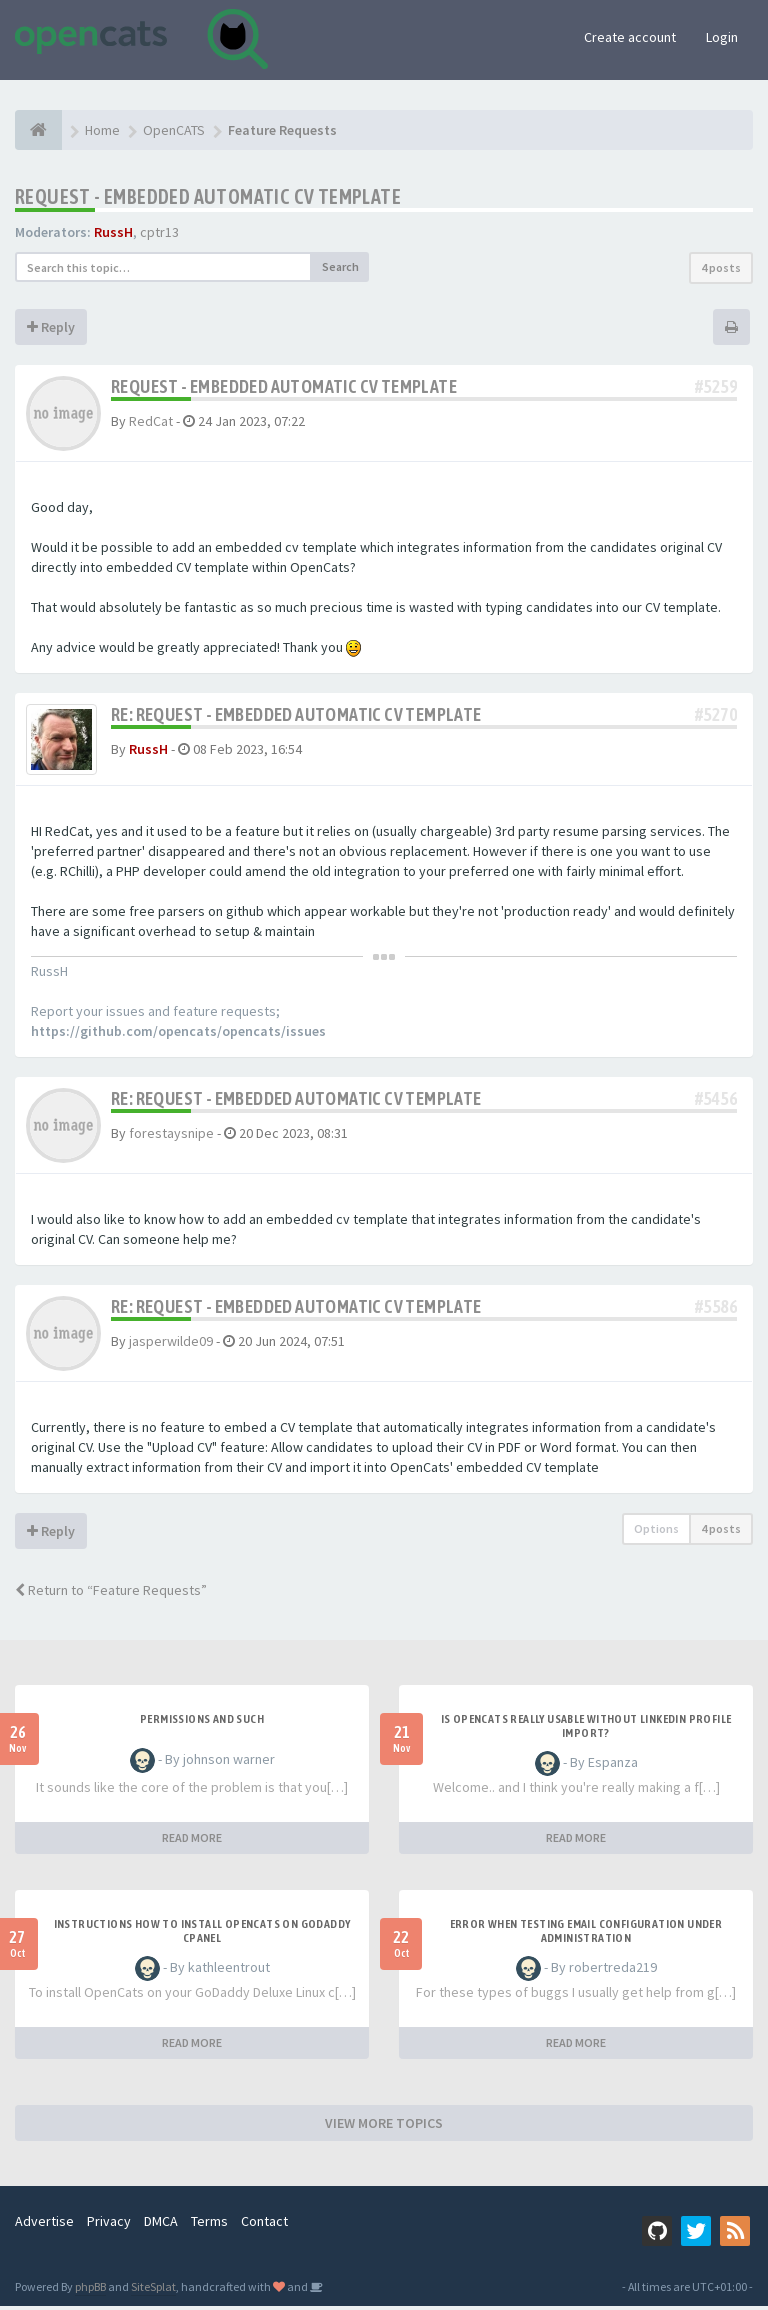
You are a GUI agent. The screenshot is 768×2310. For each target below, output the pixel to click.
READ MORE (192, 1841)
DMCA (161, 2225)
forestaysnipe (171, 1137)
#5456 (716, 1102)
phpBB (90, 2290)
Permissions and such (202, 1723)
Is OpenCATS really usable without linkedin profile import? (586, 1730)
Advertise (44, 2225)
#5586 (716, 1310)
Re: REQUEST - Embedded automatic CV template (296, 714)
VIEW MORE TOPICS (384, 2127)
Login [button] (722, 37)
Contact (264, 2225)
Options (656, 1532)
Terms (209, 2225)
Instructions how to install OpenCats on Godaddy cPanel (202, 1935)
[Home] (38, 130)
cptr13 (159, 232)
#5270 (716, 714)
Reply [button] (51, 327)
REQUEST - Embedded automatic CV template (208, 196)
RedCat (151, 421)
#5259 (716, 386)
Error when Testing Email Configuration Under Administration (586, 1935)
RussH (113, 232)
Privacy (109, 2225)
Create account (630, 37)
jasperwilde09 (171, 1345)
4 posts (721, 267)
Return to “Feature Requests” (111, 1594)
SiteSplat (153, 2290)
